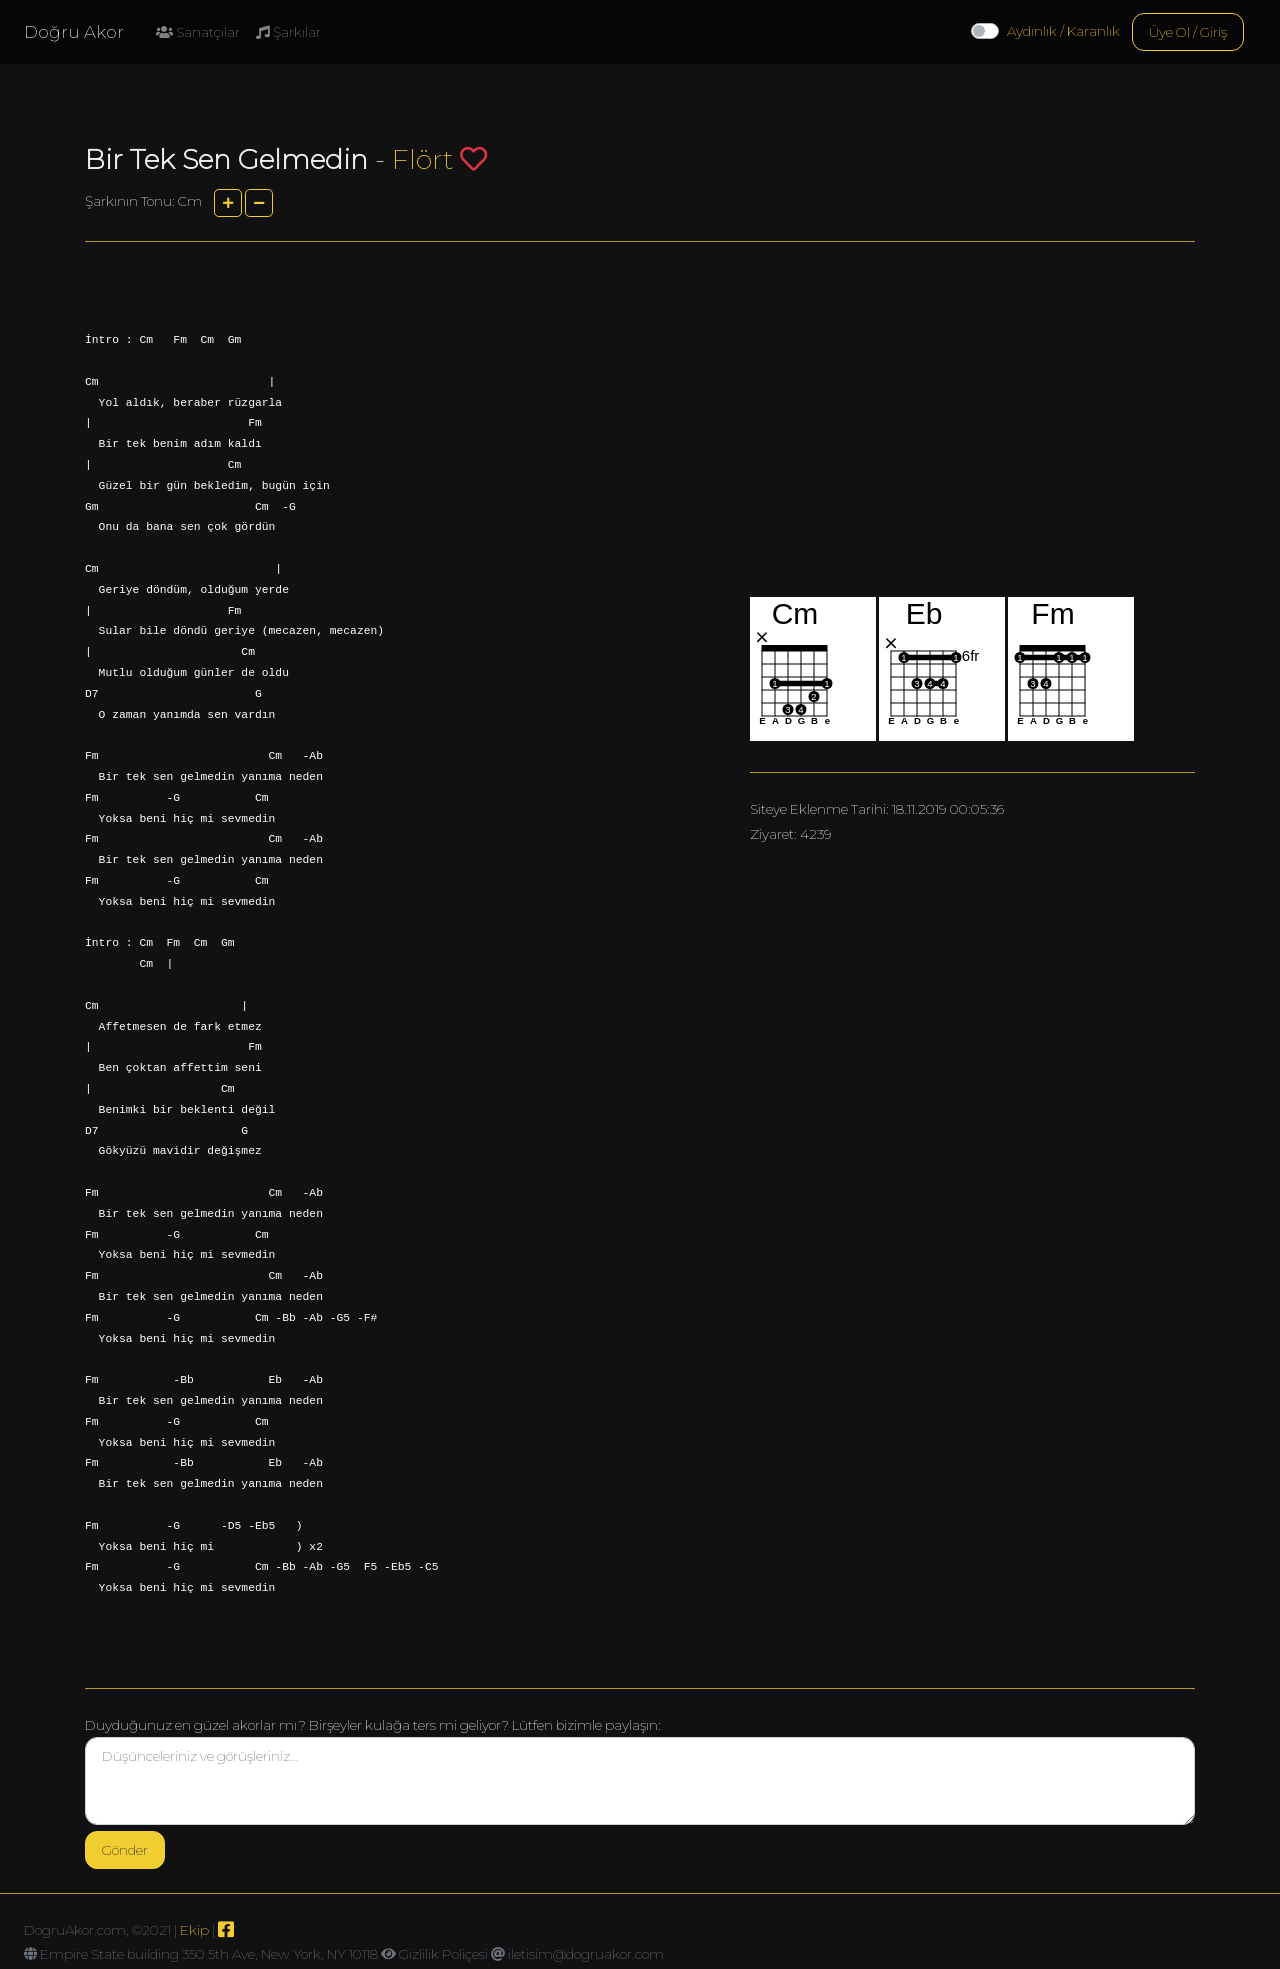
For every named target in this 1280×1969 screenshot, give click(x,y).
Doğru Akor (74, 32)
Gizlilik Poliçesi (443, 1954)
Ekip (194, 1930)
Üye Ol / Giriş (1188, 32)
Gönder (125, 1850)
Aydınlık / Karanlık (1063, 31)
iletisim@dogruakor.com (586, 1954)
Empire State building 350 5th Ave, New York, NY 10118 (209, 1954)
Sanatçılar (198, 32)
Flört (422, 159)
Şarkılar (288, 32)
